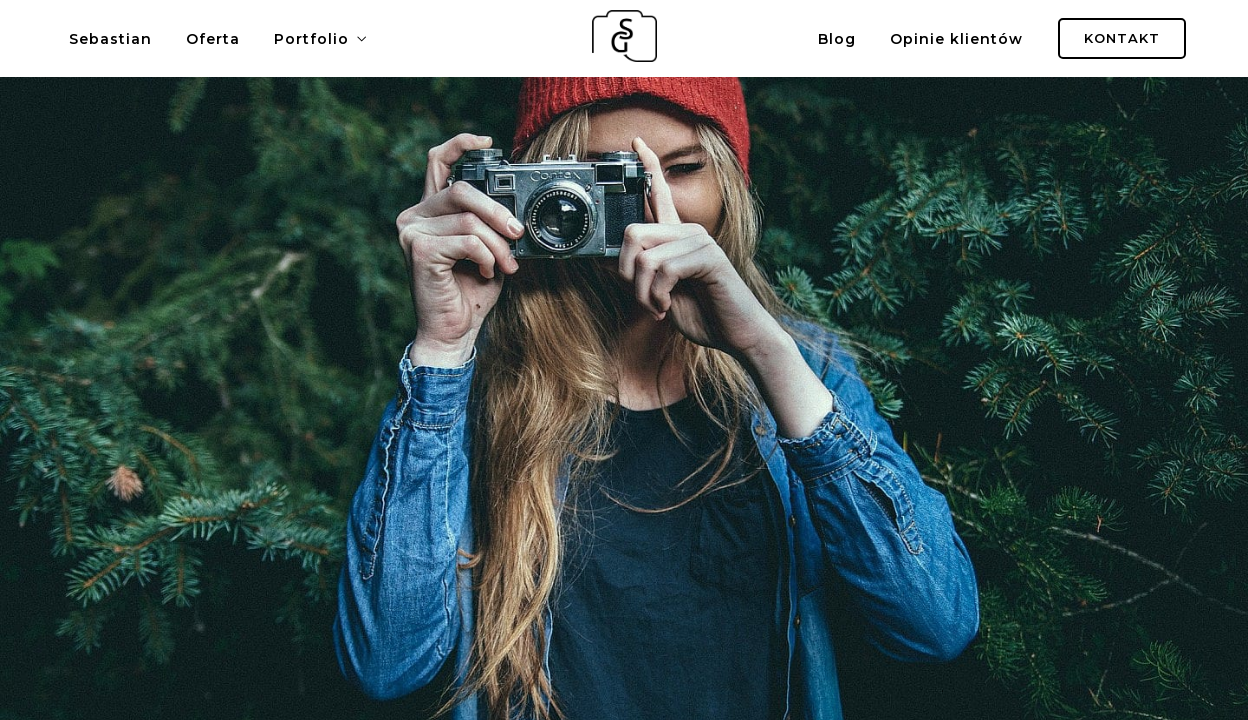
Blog (837, 39)
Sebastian (110, 39)
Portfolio (311, 39)
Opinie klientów (956, 39)
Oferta (213, 39)
